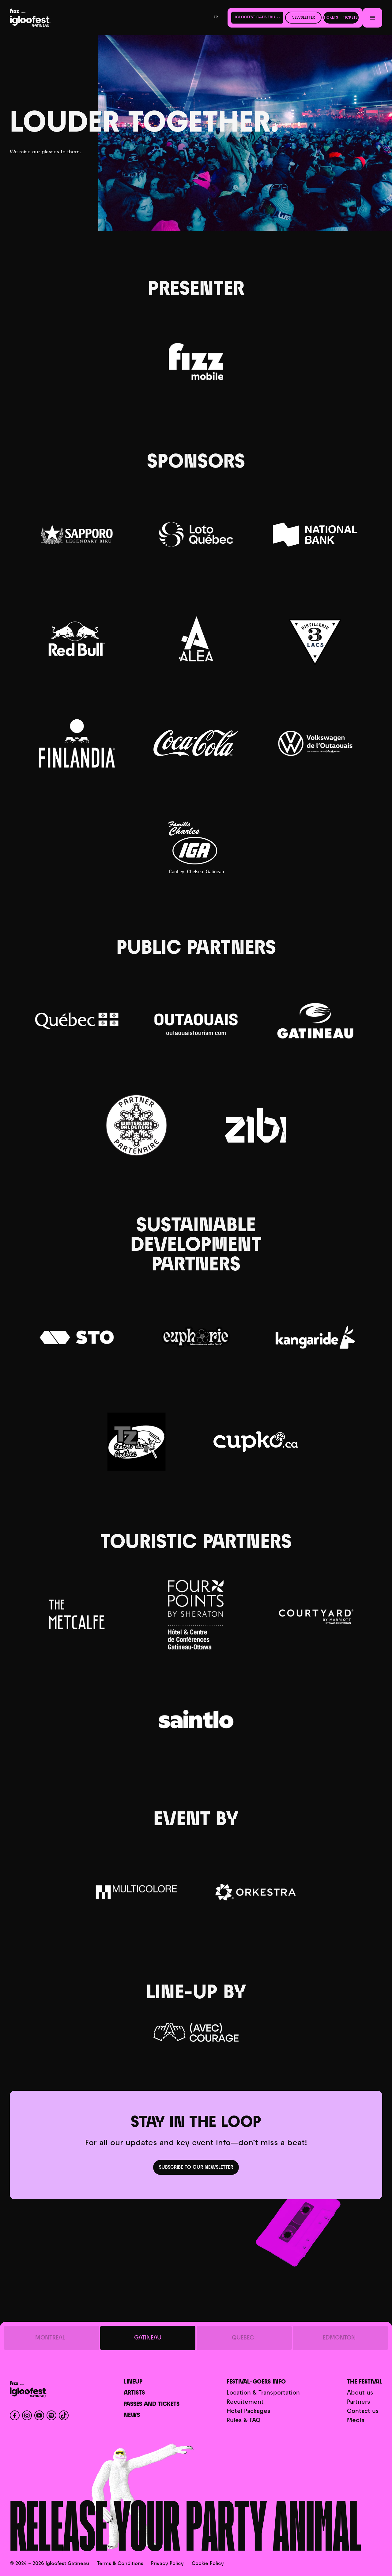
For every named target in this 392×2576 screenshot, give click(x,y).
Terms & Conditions (120, 2563)
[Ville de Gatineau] (315, 1020)
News (132, 2415)
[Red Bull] (76, 638)
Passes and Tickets (151, 2404)
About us (360, 2393)
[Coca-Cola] (195, 743)
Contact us (363, 2411)
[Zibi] (255, 1125)
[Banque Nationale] (315, 534)
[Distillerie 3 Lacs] (315, 638)
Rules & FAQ (243, 2420)
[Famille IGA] (195, 847)
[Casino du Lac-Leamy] (195, 534)
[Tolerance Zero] (136, 1441)
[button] (257, 17)
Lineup (133, 2382)
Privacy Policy (167, 2563)
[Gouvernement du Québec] (76, 1020)
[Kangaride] (315, 1337)
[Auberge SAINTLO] (195, 1719)
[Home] (46, 17)
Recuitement (245, 2402)
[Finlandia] (76, 743)
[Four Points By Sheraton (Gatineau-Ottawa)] (195, 1614)
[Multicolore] (136, 1892)
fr (216, 17)
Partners (358, 2402)
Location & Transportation (263, 2393)
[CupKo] (255, 1441)
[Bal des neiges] (136, 1125)
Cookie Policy (208, 2563)
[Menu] (372, 18)
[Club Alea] (195, 638)
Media (355, 2420)
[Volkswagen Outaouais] (315, 743)
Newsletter (303, 18)
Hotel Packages (248, 2411)
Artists (134, 2393)
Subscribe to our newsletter (196, 2167)
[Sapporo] (76, 534)
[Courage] (195, 2032)
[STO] (76, 1337)
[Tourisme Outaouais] (195, 1020)
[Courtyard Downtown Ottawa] (315, 1614)
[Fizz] (195, 361)
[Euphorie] (195, 1337)
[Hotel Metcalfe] (76, 1614)
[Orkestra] (255, 1892)
